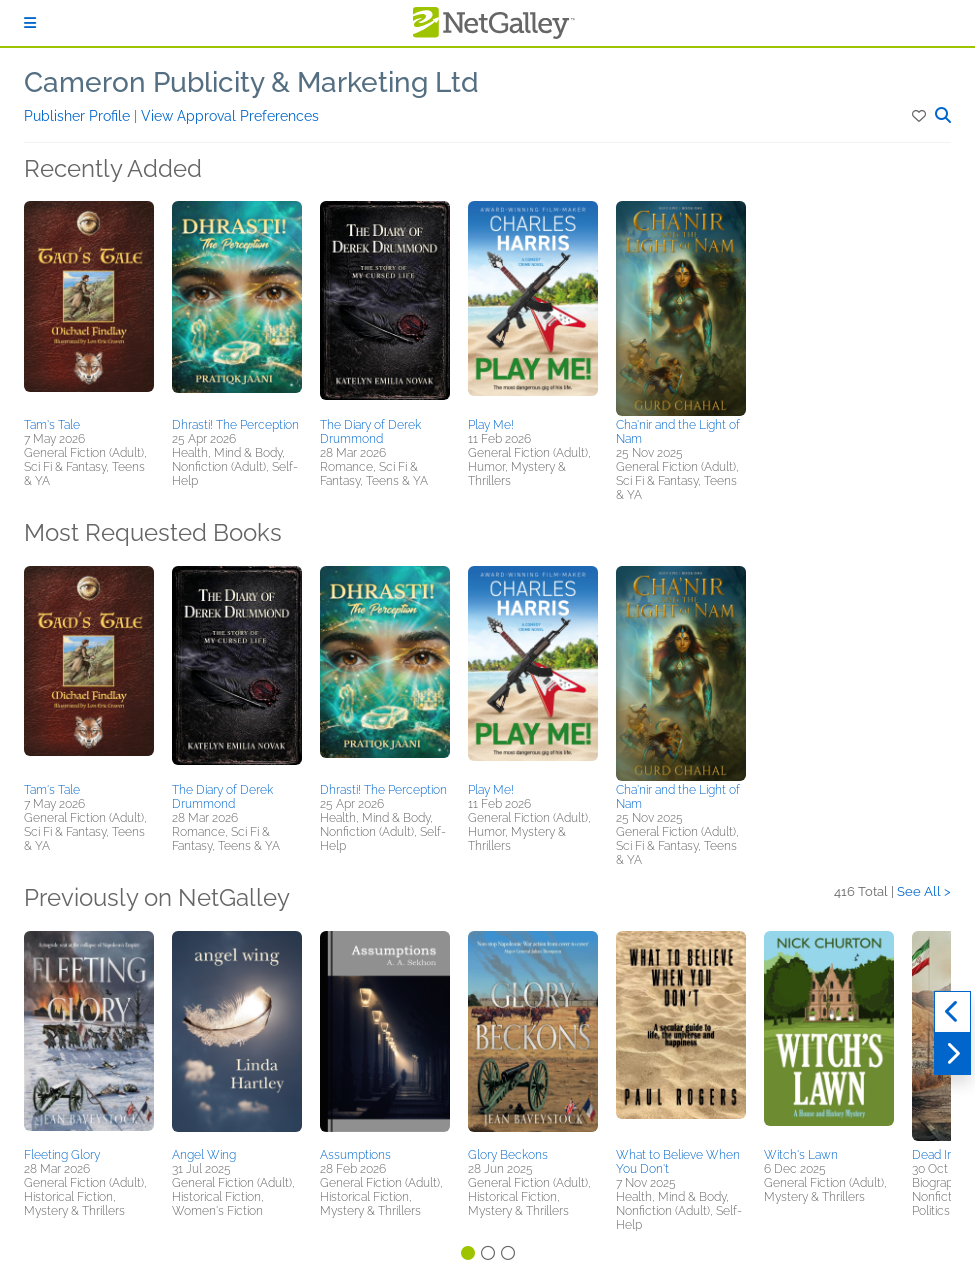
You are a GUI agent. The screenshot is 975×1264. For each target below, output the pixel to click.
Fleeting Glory (62, 1155)
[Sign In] (30, 23)
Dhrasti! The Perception (235, 425)
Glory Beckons (508, 1155)
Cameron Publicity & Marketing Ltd (251, 82)
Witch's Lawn (801, 1155)
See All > (924, 891)
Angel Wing (204, 1155)
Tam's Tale (52, 425)
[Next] (952, 1054)
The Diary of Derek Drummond (370, 432)
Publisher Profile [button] (79, 116)
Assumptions (355, 1155)
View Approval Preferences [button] (230, 116)
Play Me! (491, 425)
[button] (920, 116)
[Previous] (952, 1012)
